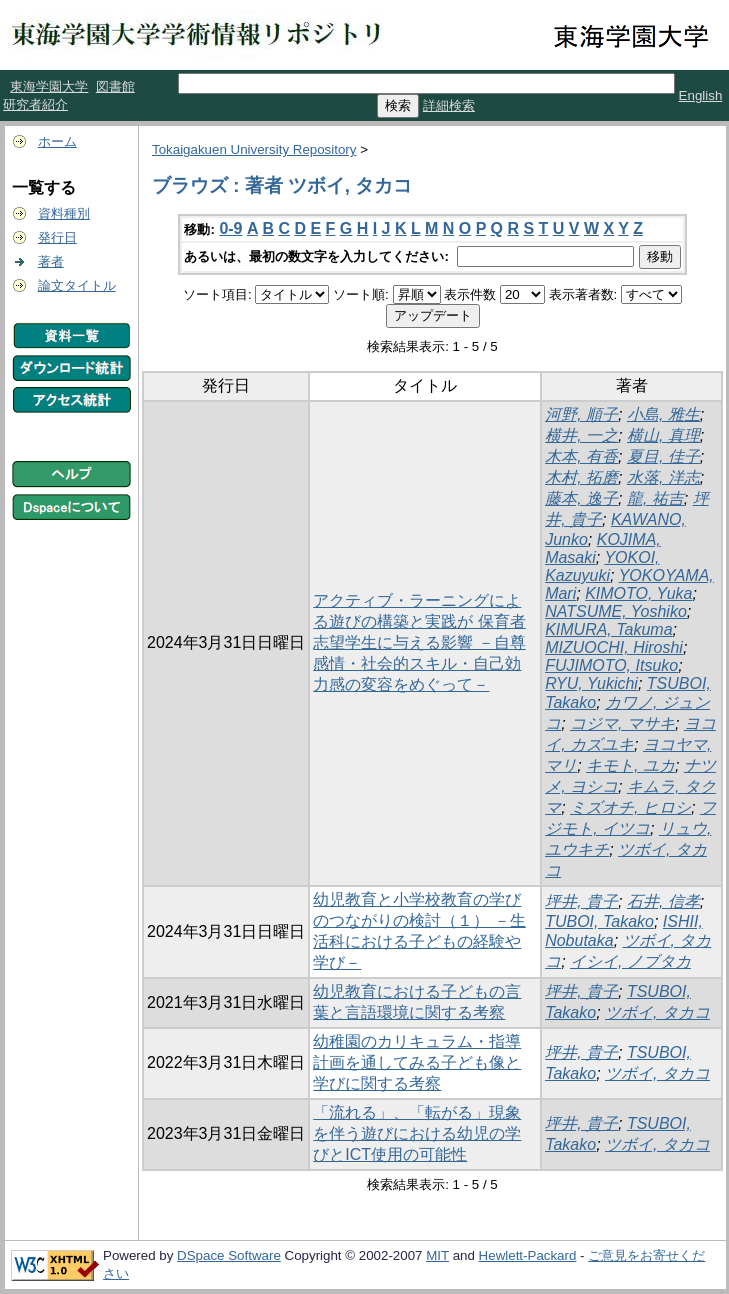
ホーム (57, 141)
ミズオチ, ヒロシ (630, 807)
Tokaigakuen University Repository (254, 149)
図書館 (115, 86)
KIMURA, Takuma (608, 629)
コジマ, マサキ (622, 723)
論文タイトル (77, 285)
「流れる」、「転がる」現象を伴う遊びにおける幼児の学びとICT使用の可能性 (417, 1133)
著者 (51, 261)
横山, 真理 (663, 435)
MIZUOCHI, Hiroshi (614, 647)
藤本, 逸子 (581, 498)
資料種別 (64, 213)
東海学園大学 (49, 86)
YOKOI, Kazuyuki (602, 566)
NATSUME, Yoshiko (616, 611)
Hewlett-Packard (528, 1255)
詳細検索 (449, 105)
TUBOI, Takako (599, 921)
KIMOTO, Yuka (638, 593)
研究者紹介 (35, 104)
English (701, 95)
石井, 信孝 (663, 901)
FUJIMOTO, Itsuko (611, 665)
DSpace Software (229, 1255)
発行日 (57, 237)
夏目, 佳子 (663, 456)
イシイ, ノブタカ (630, 961)
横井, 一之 (581, 435)
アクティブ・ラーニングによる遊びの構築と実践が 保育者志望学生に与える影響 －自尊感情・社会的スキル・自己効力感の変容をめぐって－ (419, 642)
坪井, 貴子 (581, 901)
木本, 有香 (581, 456)
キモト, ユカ (630, 765)
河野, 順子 (581, 414)
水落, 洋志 (663, 477)
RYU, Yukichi (591, 683)
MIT (437, 1255)
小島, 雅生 (663, 414)
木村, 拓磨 (581, 477)
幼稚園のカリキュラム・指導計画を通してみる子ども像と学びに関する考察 (417, 1062)
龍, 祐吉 (655, 498)
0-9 (230, 228)
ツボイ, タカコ (657, 1012)
